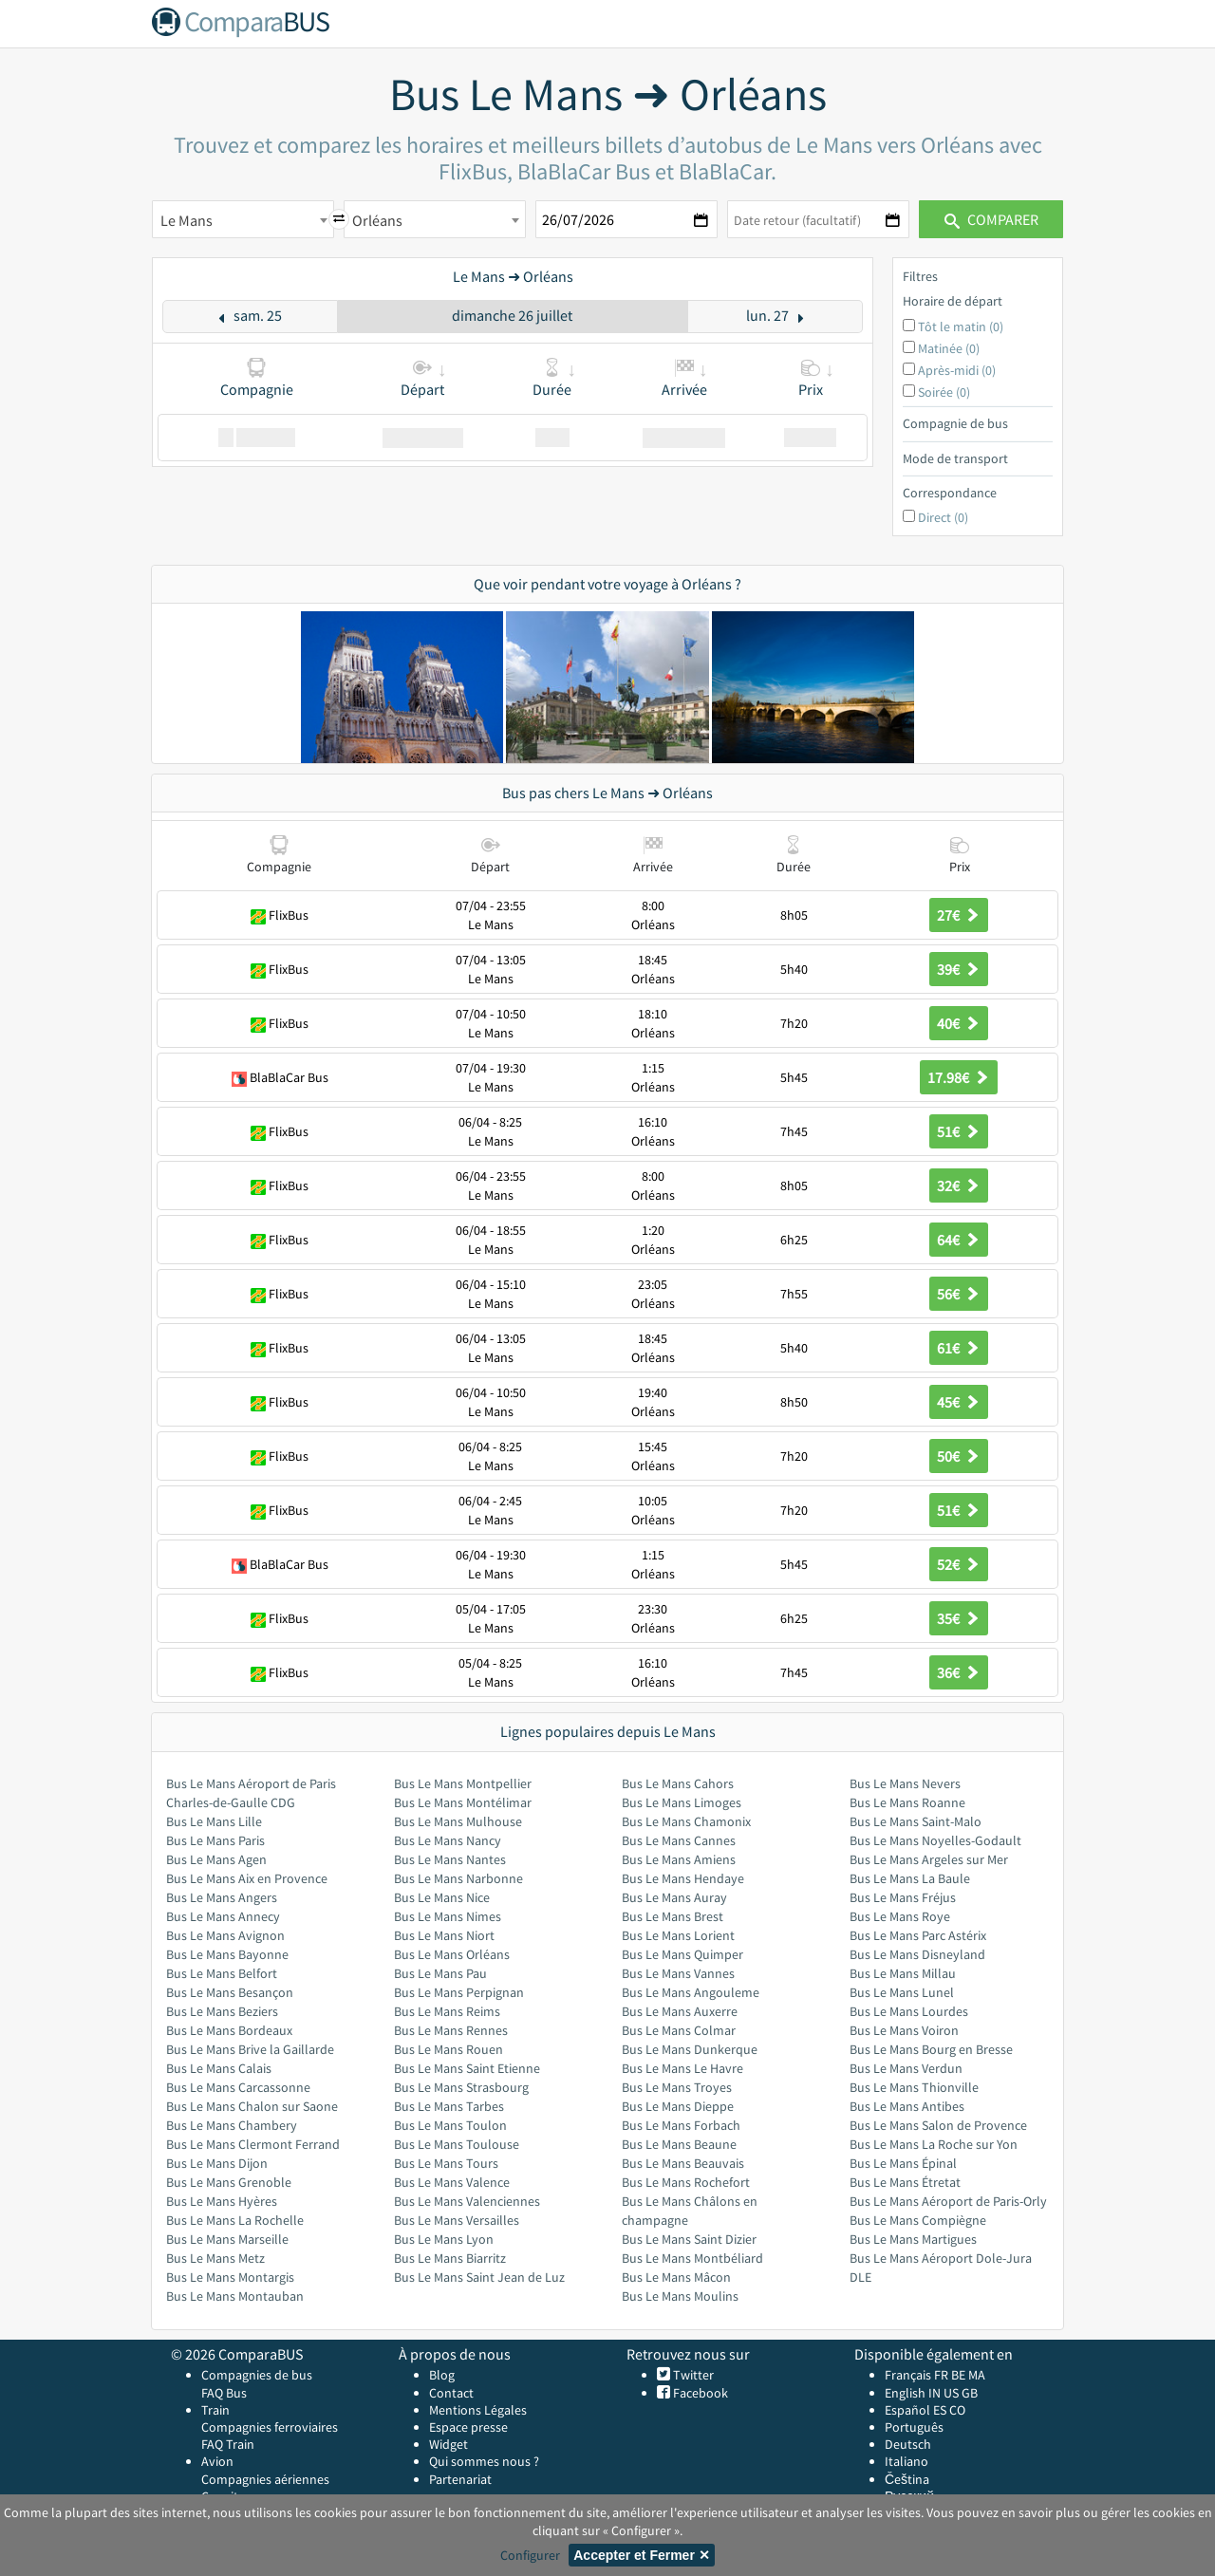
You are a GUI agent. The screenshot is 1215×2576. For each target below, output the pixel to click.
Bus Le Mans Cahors (678, 1783)
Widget (448, 2444)
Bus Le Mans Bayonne (227, 1954)
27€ (959, 914)
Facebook (699, 2392)
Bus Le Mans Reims (447, 2011)
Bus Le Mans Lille (214, 1821)
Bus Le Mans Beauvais (683, 2163)
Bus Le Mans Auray (674, 1897)
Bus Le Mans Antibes (907, 2106)
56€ (959, 1293)
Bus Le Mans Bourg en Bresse (931, 2049)
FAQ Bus (224, 2392)
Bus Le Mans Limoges (681, 1802)
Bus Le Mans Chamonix (686, 1821)
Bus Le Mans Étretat (905, 2182)
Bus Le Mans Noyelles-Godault (935, 1840)
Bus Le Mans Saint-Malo (915, 1821)
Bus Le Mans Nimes (447, 1916)
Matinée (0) (949, 348)
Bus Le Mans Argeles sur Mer (929, 1859)
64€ (959, 1239)
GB (970, 2392)
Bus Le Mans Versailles (456, 2220)
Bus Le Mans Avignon (225, 1935)
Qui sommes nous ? (484, 2461)
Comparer (991, 219)
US (951, 2392)
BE (958, 2374)
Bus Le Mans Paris (215, 1840)
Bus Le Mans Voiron (904, 2030)
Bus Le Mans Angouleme (690, 1992)
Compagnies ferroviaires (269, 2427)
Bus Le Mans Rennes (451, 2030)
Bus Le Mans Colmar (679, 2030)
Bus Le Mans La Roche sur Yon (934, 2144)
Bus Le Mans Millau (903, 1973)
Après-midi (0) (957, 370)
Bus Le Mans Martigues (913, 2239)
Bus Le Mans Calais (218, 2068)
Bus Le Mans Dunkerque (689, 2049)
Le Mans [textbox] (186, 220)
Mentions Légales (478, 2409)
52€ (959, 1564)
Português (914, 2427)
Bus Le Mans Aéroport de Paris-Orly (948, 2201)
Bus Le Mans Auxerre (680, 2011)
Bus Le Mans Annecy (223, 1916)
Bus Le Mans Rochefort (686, 2182)
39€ (959, 969)
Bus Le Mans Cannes (679, 1840)
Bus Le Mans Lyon (444, 2239)
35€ (959, 1618)
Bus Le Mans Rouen (448, 2049)
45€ (959, 1401)
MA (976, 2374)
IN (934, 2392)
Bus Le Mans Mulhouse (458, 1821)
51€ (959, 1131)
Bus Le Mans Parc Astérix (918, 1935)
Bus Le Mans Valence (452, 2182)
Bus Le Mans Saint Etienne (467, 2068)
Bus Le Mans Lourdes (909, 2011)
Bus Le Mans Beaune (679, 2144)
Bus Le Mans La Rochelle (235, 2220)
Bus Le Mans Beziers (222, 2011)
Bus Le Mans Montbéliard (692, 2258)
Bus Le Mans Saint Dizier (689, 2239)
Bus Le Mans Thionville (914, 2087)
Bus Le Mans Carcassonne (238, 2087)
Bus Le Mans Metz (215, 2258)
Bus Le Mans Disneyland (917, 1954)
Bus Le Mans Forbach (681, 2125)
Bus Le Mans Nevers (905, 1783)
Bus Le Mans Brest (672, 1916)
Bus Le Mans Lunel (902, 1992)
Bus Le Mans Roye (900, 1916)
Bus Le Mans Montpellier (463, 1783)
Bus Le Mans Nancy (447, 1840)
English (905, 2392)
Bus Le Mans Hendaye (683, 1878)
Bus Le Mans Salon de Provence (938, 2125)
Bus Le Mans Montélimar (463, 1802)
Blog (442, 2374)
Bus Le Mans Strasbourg (461, 2087)
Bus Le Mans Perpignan (459, 1992)
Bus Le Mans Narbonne (458, 1878)
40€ (959, 1023)
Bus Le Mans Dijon (217, 2163)
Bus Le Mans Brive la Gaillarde (250, 2049)
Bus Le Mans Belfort (221, 1973)
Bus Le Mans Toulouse (456, 2144)
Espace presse (468, 2427)
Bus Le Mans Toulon (450, 2125)
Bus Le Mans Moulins (680, 2296)
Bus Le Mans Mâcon (676, 2277)
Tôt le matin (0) (960, 326)
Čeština (907, 2479)
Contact (451, 2392)
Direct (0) (943, 517)
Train (215, 2409)
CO (957, 2409)
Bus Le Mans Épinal (903, 2163)
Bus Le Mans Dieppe (678, 2106)
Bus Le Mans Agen (216, 1859)
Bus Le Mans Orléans (452, 1954)
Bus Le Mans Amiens (679, 1859)
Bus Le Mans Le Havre (682, 2068)
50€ (959, 1456)
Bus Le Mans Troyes (677, 2087)
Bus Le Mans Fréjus (903, 1897)
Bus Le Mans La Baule (910, 1878)
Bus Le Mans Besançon (229, 1992)
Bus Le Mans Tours (446, 2163)
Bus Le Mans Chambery (231, 2125)
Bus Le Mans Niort (444, 1935)
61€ (959, 1347)
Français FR (916, 2374)
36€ (959, 1672)
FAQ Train (227, 2444)
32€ (959, 1185)
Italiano (906, 2461)
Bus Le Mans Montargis (230, 2277)
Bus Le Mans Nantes (450, 1859)
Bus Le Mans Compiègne (918, 2220)
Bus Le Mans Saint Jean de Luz (479, 2277)
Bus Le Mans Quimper (682, 1954)
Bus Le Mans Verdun (906, 2068)
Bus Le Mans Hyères (221, 2201)
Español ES (917, 2409)
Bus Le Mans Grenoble (228, 2182)
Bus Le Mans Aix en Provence (246, 1878)
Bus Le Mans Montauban (235, 2296)
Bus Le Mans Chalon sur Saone (252, 2106)
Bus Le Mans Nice (442, 1897)
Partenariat (460, 2479)
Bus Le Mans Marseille (227, 2239)
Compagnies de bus (256, 2374)
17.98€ (958, 1077)
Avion (217, 2461)
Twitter (692, 2374)
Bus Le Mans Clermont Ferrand (253, 2144)
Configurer (530, 2555)
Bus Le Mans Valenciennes (467, 2201)
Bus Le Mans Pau (440, 1973)
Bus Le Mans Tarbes (449, 2106)
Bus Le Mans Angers (221, 1897)
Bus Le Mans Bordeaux (229, 2030)
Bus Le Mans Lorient (678, 1935)
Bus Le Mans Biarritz (450, 2258)
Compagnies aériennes (265, 2479)
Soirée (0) (944, 392)
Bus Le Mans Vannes (678, 1973)
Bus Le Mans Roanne (907, 1802)
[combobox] (243, 219)
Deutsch (908, 2444)
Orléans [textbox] (377, 220)
